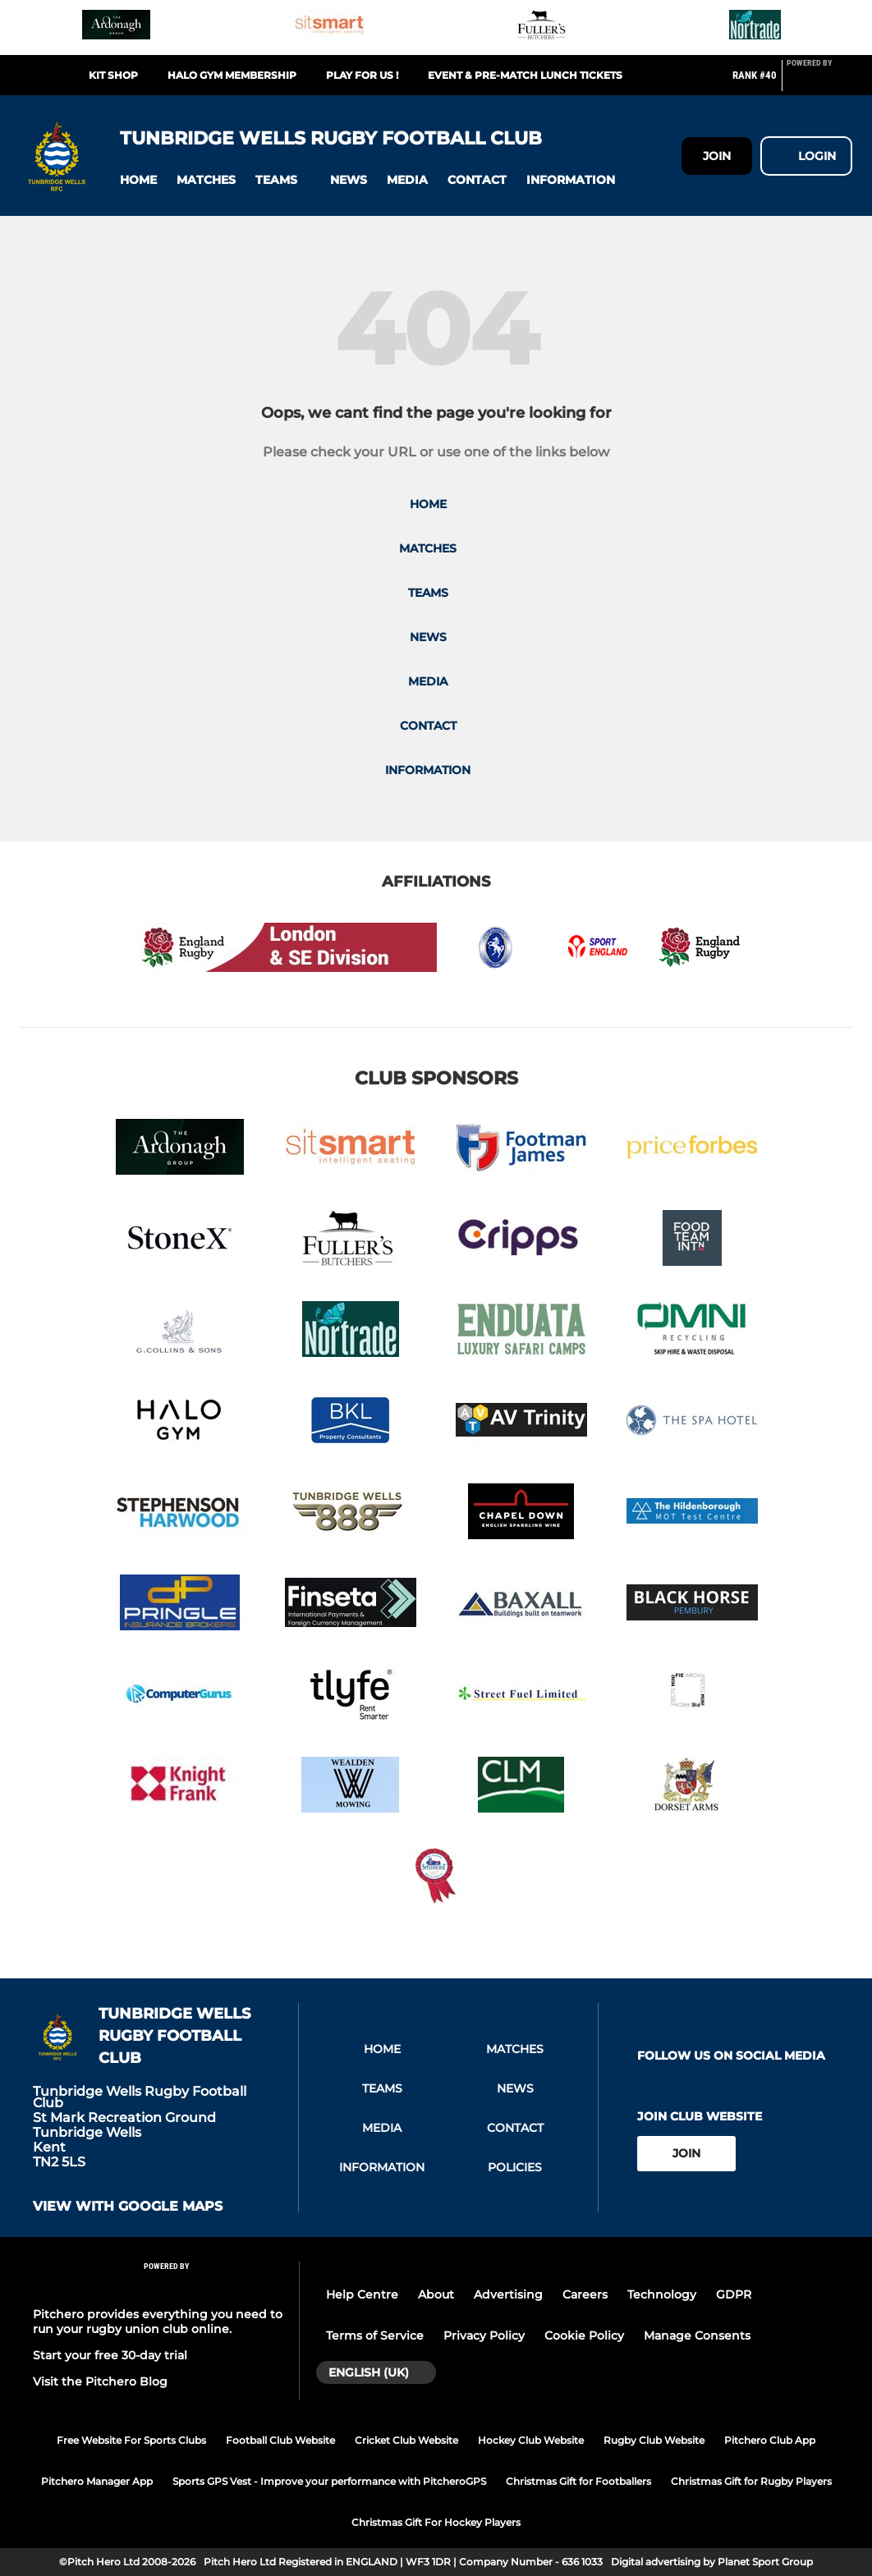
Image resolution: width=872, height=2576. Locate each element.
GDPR (733, 2294)
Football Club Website (280, 2440)
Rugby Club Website (654, 2440)
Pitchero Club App (769, 2440)
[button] (138, 180)
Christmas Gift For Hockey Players (436, 2522)
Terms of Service (375, 2335)
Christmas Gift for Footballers (578, 2481)
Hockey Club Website (531, 2440)
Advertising (508, 2294)
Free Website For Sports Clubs (131, 2440)
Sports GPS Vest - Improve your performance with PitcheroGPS (329, 2481)
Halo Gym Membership (232, 75)
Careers (585, 2294)
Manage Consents (697, 2335)
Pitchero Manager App (97, 2481)
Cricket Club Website (406, 2440)
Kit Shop (113, 75)
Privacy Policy (484, 2335)
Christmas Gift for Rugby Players (751, 2481)
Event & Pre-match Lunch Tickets (525, 75)
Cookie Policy (584, 2335)
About (436, 2294)
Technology (661, 2294)
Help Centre (362, 2294)
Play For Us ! (362, 75)
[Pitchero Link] (819, 82)
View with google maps (128, 2206)
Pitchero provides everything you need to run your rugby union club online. (157, 2321)
